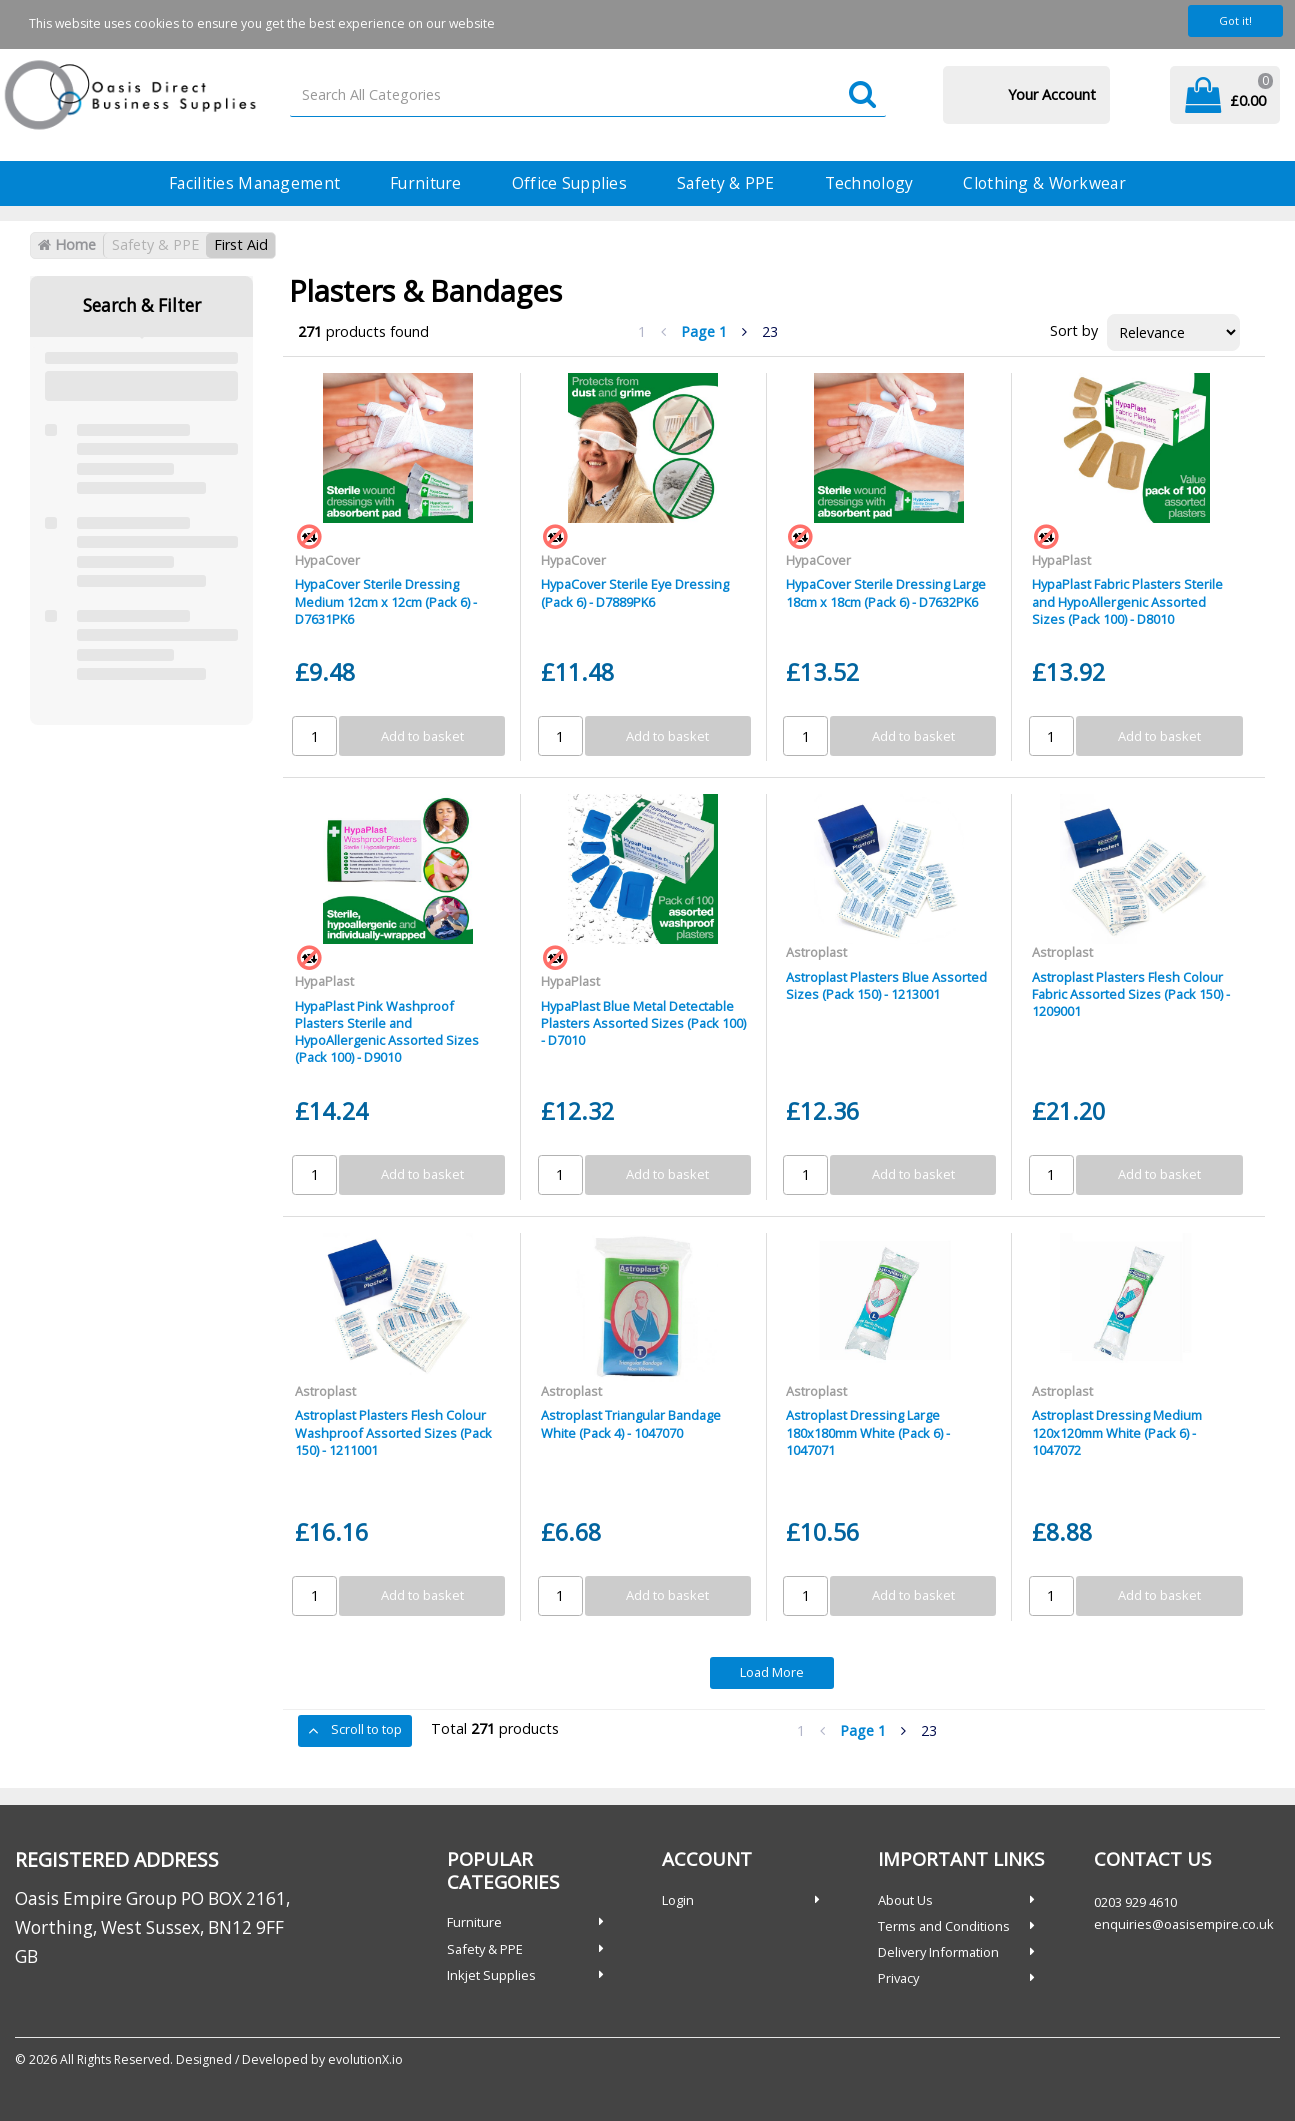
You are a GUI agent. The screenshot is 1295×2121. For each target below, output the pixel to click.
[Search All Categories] (588, 95)
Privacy (898, 1978)
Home (67, 244)
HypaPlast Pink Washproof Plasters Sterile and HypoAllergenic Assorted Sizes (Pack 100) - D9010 (387, 1032)
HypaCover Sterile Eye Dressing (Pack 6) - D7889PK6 (635, 592)
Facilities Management (254, 183)
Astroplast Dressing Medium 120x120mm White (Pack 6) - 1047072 (1117, 1432)
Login (678, 1900)
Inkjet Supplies (491, 1975)
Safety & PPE (725, 183)
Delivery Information (938, 1952)
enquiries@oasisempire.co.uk (1184, 1924)
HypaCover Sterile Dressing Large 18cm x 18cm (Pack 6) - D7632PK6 (886, 592)
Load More (772, 1672)
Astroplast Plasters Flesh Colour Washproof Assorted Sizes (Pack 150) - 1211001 (393, 1432)
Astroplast (816, 952)
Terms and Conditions (944, 1926)
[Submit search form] (862, 95)
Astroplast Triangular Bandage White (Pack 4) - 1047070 (631, 1423)
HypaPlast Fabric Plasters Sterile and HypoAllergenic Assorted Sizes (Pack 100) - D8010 (1127, 601)
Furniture (426, 183)
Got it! (1235, 20)
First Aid (241, 244)
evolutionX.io (365, 2059)
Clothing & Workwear (1044, 183)
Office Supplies (569, 183)
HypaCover (327, 560)
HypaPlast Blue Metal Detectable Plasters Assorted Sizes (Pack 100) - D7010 (643, 1023)
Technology (869, 183)
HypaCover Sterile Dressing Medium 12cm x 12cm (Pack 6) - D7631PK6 (386, 601)
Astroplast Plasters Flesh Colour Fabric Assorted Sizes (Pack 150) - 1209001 (1131, 994)
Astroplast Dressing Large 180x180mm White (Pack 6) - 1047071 (868, 1432)
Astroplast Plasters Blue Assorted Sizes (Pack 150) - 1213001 (886, 985)
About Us (905, 1900)
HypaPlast (1061, 560)
